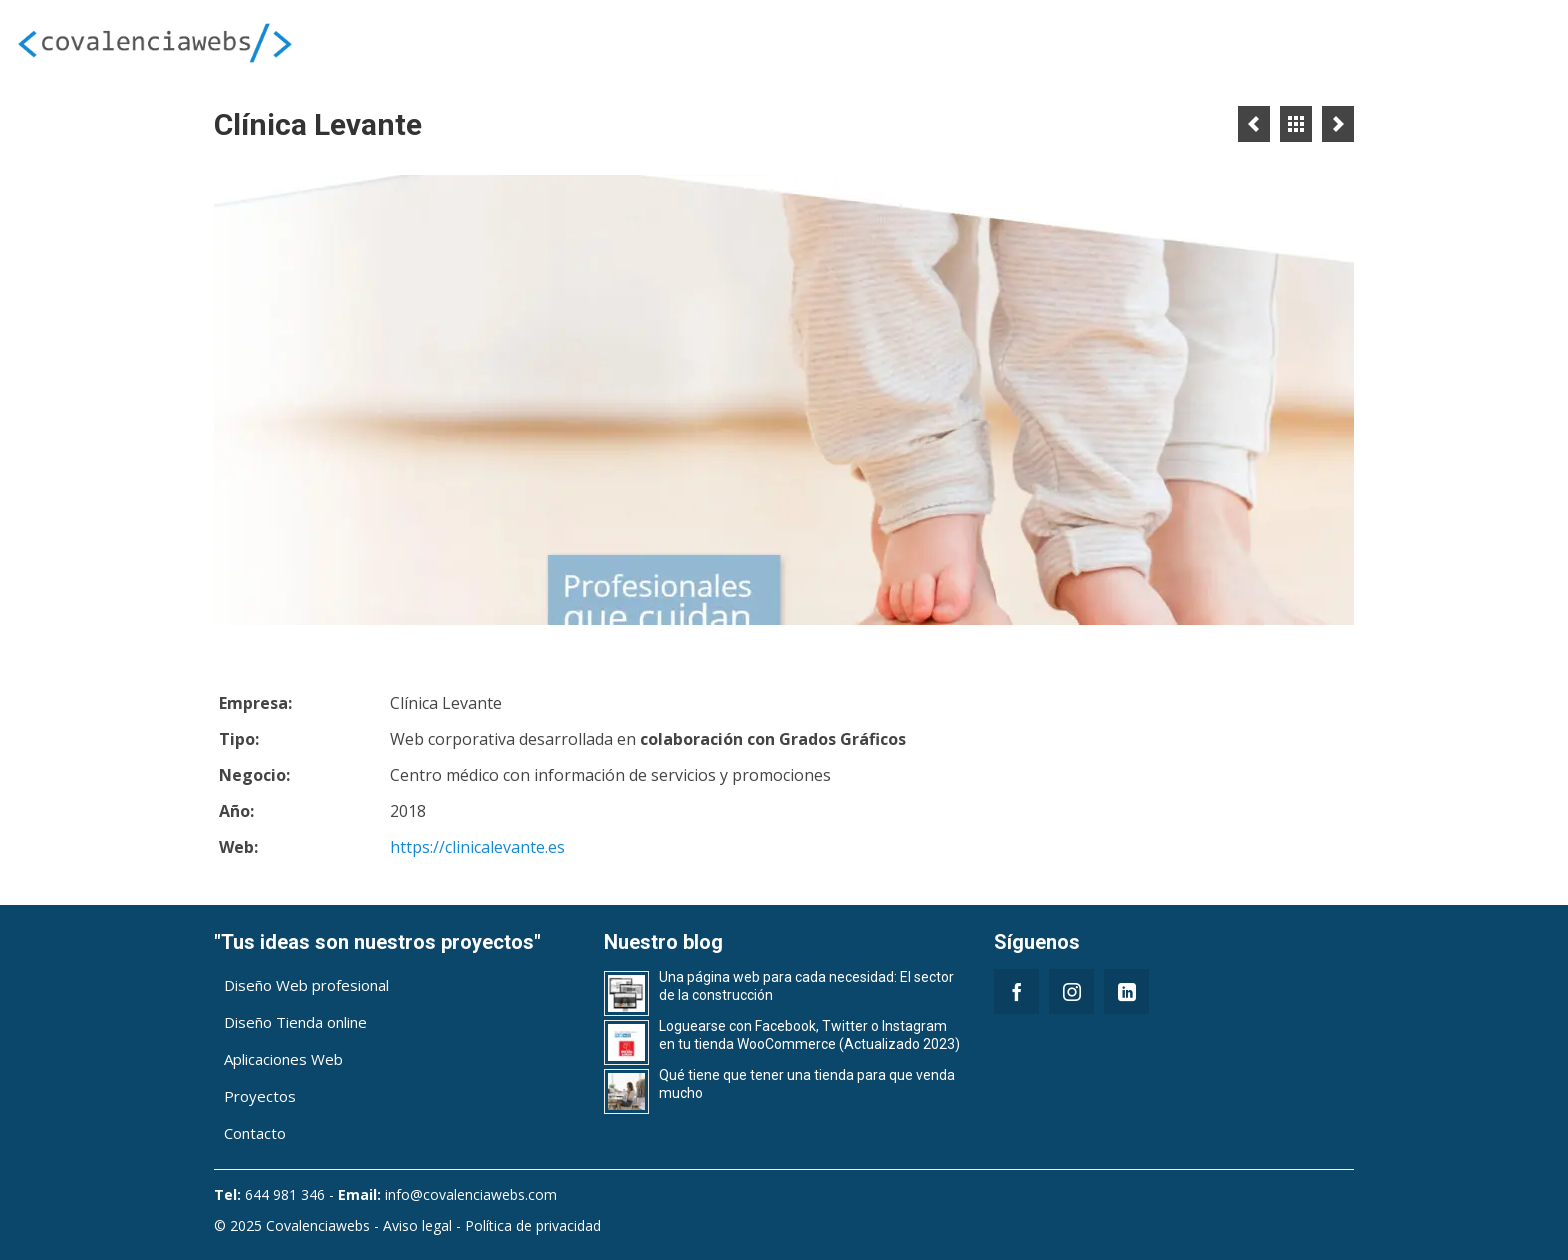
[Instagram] (1071, 991)
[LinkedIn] (1126, 991)
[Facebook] (1016, 991)
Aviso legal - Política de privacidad (492, 1225)
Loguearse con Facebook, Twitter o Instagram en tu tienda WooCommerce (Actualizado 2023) (809, 1035)
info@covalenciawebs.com (471, 1194)
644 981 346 (285, 1194)
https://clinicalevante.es (477, 847)
